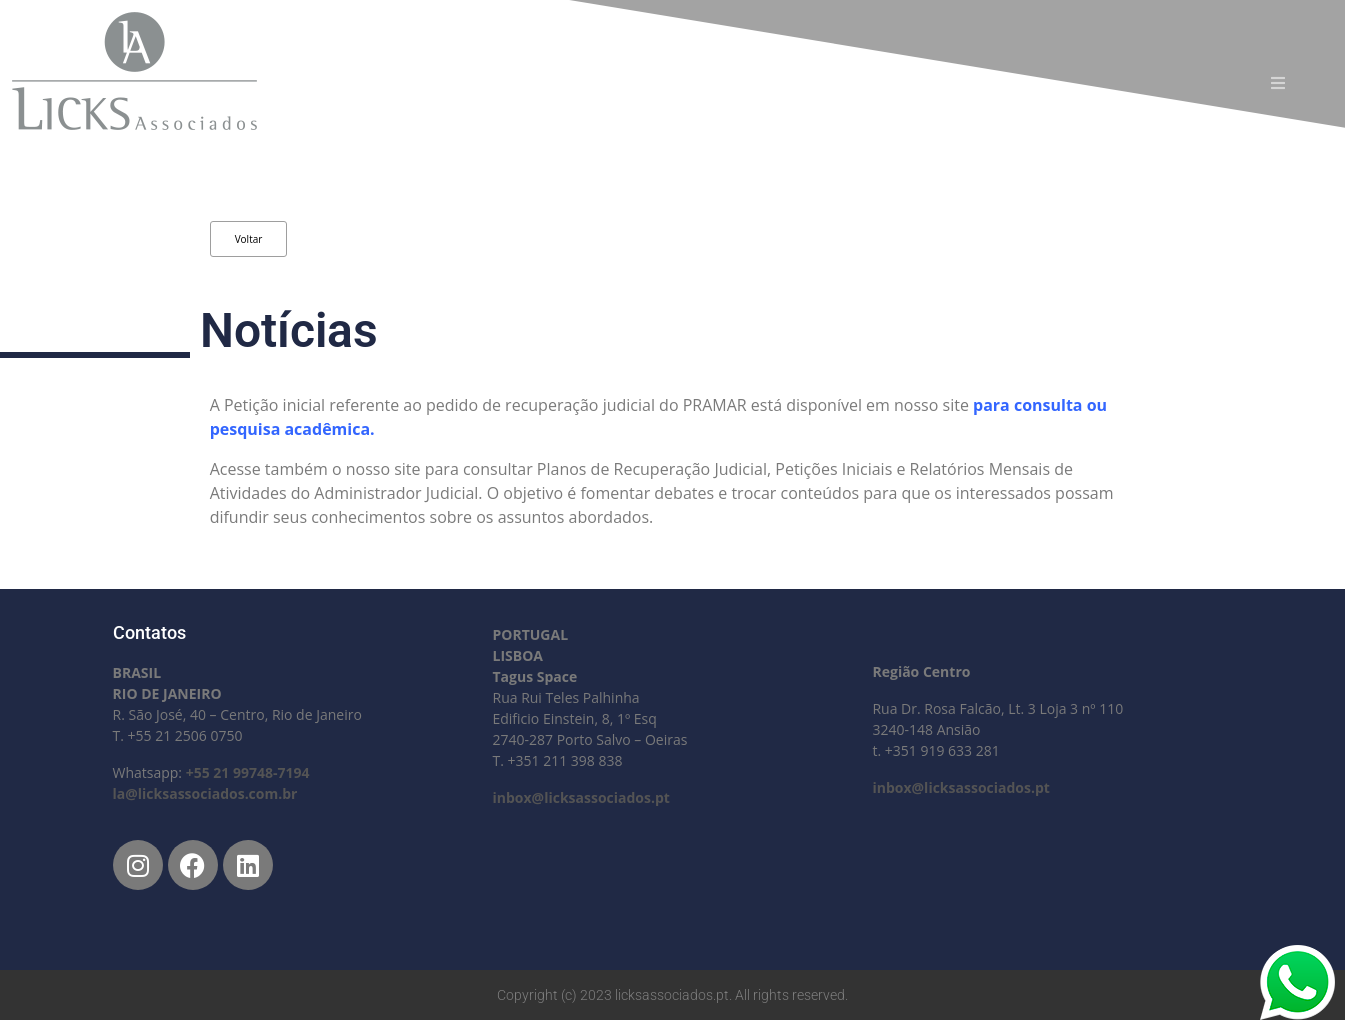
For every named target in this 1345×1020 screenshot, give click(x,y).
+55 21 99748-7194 (248, 772)
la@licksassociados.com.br (205, 793)
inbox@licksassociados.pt (580, 797)
